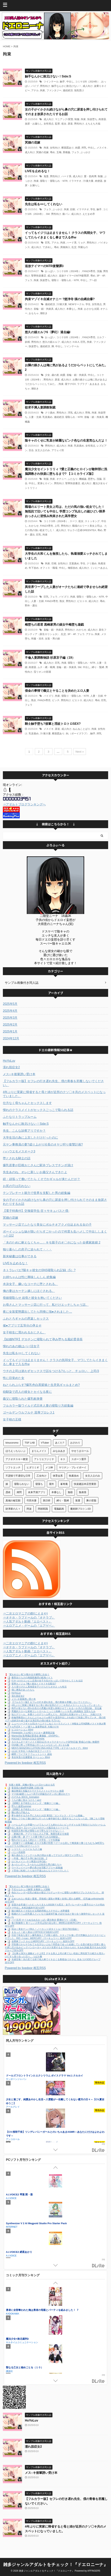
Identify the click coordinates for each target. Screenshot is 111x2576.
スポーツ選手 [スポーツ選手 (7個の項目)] (78, 1459)
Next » (79, 751)
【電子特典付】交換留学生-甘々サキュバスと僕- (36, 1210)
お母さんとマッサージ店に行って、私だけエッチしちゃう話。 (46, 1304)
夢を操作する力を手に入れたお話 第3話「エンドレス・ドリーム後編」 (48, 1815)
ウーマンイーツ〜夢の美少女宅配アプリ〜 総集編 (37, 1867)
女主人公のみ (42, 450)
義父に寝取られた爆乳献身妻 (23, 1398)
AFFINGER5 (93, 2570)
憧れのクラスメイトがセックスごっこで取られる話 (38, 1110)
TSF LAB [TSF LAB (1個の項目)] (30, 1442)
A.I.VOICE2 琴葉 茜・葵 (19, 2201)
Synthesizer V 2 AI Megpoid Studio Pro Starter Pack (36, 2229)
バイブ (35, 86)
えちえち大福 (92, 123)
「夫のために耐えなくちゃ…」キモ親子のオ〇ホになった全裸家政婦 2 (51, 1242)
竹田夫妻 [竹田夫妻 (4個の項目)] (32, 1500)
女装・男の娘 (52, 638)
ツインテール (51, 81)
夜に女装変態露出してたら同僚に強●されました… (37, 1311)
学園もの (83, 247)
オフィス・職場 (48, 567)
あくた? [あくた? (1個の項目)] (59, 1442)
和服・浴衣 (37, 638)
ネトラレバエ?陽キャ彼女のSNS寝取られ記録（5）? (39, 1270)
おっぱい (50, 271)
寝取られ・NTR (74, 417)
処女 (63, 123)
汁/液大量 (88, 180)
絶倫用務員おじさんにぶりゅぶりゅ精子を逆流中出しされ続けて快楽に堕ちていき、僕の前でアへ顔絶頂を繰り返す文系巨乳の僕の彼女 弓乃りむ (55, 1719)
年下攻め (34, 567)
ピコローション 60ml (22, 1729)
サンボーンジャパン (16, 2084)
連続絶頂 (68, 90)
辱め (52, 152)
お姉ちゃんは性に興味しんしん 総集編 (29, 1277)
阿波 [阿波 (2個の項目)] (29, 1508)
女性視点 (49, 123)
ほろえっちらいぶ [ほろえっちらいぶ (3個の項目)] (15, 1450)
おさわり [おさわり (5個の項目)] (75, 1442)
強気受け (79, 90)
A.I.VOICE (11, 2204)
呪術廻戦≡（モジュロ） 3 (20, 2310)
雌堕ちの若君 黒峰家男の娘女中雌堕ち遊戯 (54, 624)
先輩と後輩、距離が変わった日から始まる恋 (32, 1784)
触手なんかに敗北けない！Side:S (48, 76)
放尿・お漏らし (33, 123)
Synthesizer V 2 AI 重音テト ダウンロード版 (31, 2172)
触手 (62, 81)
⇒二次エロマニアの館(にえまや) (25, 1613)
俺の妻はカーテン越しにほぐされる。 (29, 1291)
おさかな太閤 (91, 308)
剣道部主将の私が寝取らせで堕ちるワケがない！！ (37, 1831)
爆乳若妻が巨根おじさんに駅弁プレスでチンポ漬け (38, 1165)
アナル (35, 90)
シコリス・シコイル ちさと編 (26, 1849)
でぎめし (47, 247)
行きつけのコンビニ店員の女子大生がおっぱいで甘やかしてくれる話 (47, 1680)
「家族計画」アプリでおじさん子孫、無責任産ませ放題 (40, 1834)
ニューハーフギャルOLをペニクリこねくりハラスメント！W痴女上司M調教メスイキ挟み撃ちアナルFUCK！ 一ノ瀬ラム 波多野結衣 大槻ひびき (55, 1725)
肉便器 (102, 119)
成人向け (88, 86)
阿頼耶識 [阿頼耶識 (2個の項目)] (43, 1508)
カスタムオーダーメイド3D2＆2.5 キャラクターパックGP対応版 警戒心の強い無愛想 (55, 1742)
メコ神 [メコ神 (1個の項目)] (49, 1467)
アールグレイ (13, 2112)
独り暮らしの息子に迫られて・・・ (27, 1249)
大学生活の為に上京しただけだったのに (30, 1137)
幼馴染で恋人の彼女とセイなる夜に (27, 1391)
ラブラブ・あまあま (88, 384)
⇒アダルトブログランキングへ (24, 804)
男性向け (45, 86)
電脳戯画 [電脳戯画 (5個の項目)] (59, 1508)
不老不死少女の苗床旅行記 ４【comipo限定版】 (34, 2367)
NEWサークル (76, 304)
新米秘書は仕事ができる (20, 1256)
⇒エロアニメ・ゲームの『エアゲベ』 (29, 1625)
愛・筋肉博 (90, 176)
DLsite (98, 2150)
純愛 (77, 147)
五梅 (58, 152)
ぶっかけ (85, 152)
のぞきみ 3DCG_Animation (25, 1797)
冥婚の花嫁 (32, 142)
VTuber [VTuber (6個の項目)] (45, 1442)
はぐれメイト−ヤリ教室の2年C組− (29, 1861)
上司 (57, 525)
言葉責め (74, 563)
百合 (31, 450)
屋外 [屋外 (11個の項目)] (51, 1484)
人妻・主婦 (35, 417)
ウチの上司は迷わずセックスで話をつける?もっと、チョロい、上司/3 (51, 1371)
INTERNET (11, 2233)
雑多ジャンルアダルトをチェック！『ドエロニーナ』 (55, 2564)
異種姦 (66, 152)
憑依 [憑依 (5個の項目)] (8, 1492)
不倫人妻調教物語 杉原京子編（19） (50, 657)
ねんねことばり (81, 728)
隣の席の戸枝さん (20, 1812)
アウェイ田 (57, 450)
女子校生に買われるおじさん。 (24, 1332)
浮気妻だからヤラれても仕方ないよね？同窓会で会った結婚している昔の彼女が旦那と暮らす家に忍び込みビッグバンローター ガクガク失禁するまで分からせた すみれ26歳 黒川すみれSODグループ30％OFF (55, 1947)
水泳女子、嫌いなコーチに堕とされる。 (30, 1284)
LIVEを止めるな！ (37, 171)
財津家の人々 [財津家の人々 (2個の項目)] (13, 1508)
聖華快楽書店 (38, 275)
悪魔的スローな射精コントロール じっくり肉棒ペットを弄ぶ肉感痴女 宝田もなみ (53, 1711)
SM (48, 214)
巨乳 (47, 242)
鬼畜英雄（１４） (16, 2339)
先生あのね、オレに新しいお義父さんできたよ (35, 1172)
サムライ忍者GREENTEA (81, 530)
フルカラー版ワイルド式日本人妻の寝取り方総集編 (38, 1405)
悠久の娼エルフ (51, 341)
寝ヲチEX (70, 384)
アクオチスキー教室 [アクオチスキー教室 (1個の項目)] (17, 1459)
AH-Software (12, 2176)
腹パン (66, 214)
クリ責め (50, 412)
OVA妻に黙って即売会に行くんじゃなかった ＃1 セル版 (40, 1745)
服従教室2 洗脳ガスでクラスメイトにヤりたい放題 (37, 1791)
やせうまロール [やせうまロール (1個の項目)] (80, 1450)
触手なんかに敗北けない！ (66, 86)
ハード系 (66, 176)
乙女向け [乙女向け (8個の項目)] (42, 1475)
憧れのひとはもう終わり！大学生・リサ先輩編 (35, 1840)
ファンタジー (54, 90)
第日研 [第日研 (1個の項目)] (46, 1500)
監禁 (57, 123)
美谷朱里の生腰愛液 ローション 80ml (30, 1757)
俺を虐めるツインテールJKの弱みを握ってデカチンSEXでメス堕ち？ (47, 1855)
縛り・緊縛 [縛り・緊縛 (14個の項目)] (62, 1500)
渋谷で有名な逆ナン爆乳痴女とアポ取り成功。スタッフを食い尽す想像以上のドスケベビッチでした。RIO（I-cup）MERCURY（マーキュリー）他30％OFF (55, 1937)
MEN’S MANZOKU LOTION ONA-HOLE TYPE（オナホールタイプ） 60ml (49, 1748)
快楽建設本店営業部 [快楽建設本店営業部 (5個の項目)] (85, 1484)
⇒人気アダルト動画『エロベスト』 (27, 1621)
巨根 (53, 563)
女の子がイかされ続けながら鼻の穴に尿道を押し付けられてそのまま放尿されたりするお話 (55, 1201)
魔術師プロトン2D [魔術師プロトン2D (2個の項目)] (80, 1508)
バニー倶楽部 (18, 1852)
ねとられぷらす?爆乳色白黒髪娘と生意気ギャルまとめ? (41, 1384)
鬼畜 (46, 176)
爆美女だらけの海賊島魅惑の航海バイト (32, 1677)
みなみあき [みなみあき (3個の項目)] (59, 1450)
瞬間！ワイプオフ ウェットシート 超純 (31, 1754)
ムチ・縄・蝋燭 (46, 667)
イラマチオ (75, 180)
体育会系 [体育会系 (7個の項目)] (58, 1475)
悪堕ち (91, 478)
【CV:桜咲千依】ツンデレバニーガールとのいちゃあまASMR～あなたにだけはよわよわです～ (55, 2139)
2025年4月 (10, 1010)
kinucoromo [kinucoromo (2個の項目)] (12, 1442)
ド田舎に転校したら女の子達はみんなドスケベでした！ (40, 1870)
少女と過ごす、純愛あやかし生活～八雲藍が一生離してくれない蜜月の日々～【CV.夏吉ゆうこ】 (55, 2106)
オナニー (61, 478)
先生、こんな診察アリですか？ (24, 1130)
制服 (76, 119)
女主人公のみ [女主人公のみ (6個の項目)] (92, 1475)
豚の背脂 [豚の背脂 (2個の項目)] (91, 1500)
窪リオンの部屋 (42, 671)
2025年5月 (10, 1003)
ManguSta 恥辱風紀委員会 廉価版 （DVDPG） (35, 1735)
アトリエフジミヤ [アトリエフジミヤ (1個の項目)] (44, 1459)
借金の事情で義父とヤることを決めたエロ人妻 (57, 690)
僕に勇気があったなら (22, 1690)
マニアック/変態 (64, 119)
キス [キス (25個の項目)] (62, 1459)
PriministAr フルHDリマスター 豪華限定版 (33, 1732)
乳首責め (47, 417)
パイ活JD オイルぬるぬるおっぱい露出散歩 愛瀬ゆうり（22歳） (44, 1920)
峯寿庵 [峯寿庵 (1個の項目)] (64, 1484)
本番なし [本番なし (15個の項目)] (56, 1492)
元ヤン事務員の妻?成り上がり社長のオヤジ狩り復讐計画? (43, 1144)
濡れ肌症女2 (11, 1067)
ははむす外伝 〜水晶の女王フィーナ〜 (31, 1751)
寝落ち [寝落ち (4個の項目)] (39, 1484)
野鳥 (87, 412)
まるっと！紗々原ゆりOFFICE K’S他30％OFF (35, 1932)
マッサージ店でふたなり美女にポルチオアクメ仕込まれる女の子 (47, 1224)
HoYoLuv (9, 1060)
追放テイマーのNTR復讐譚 (74, 275)
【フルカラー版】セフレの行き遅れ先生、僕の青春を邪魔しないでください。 (53, 1083)
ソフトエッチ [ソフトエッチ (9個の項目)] (13, 1467)
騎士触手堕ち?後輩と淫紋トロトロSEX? (53, 723)
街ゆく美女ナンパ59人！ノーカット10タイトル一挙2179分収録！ (45, 1929)
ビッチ (56, 700)
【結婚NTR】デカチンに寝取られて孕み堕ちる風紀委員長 (43, 1339)
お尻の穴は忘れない (16, 1186)
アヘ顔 (93, 280)
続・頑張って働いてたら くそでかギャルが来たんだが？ (41, 1179)
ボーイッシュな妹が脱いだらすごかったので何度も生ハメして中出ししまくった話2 (55, 1233)
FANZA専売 (88, 271)
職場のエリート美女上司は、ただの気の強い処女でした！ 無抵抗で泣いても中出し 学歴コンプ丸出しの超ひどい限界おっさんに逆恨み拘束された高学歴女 (65, 511)
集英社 (9, 2314)
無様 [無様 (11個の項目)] (70, 1492)
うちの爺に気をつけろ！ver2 (26, 1800)
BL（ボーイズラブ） (77, 733)
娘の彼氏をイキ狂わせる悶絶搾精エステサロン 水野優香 (40, 1910)
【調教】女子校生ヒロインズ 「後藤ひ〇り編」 (35, 1803)
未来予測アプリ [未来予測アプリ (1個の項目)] (36, 1492)
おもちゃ (34, 313)
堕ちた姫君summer (21, 1806)
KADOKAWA (12, 2371)
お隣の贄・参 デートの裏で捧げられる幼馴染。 (35, 1837)
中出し (70, 81)
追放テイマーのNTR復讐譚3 (44, 266)
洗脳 (99, 271)
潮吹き (43, 313)
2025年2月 (10, 1024)
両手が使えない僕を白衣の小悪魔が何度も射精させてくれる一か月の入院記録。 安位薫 (56, 1708)
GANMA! (10, 2342)
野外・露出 (31, 605)
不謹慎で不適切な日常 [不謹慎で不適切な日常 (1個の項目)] (18, 1475)
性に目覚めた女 (13, 1378)
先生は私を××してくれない (43, 204)
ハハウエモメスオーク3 (19, 1151)
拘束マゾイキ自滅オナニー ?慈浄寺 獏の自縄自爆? (60, 299)
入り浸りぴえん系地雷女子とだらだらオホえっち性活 (39, 1686)
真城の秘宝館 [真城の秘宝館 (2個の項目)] (13, 1500)
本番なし (71, 308)
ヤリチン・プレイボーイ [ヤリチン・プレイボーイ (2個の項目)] (72, 1467)
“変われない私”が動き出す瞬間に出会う (29, 1674)
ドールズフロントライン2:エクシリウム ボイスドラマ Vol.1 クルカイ (44, 2081)
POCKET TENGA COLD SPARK (28, 1739)
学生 (92, 209)
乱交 (74, 247)
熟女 (62, 601)
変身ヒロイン (45, 483)
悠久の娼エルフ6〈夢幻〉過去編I (47, 332)
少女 (47, 375)
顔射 (72, 209)
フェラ (75, 152)
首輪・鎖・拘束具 (44, 308)
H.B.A (76, 341)
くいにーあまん (99, 567)
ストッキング (92, 521)
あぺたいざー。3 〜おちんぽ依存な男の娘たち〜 (36, 1864)
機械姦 (83, 478)
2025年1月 (10, 1031)
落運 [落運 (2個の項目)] (77, 1500)
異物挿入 (65, 247)
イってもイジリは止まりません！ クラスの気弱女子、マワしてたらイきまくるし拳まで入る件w (55, 1362)
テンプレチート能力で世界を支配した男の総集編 (36, 1193)
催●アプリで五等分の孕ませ (22, 1325)
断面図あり (67, 147)
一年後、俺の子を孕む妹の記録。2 (29, 1858)
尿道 (70, 123)
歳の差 (55, 375)
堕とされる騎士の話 (16, 1158)
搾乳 (84, 147)
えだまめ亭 (88, 214)
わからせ (34, 525)
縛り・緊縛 (98, 667)
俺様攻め (73, 567)
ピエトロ (82, 601)
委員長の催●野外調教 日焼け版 (27, 1788)
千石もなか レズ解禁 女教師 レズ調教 (30, 1889)
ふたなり (73, 478)
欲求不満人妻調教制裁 (40, 407)
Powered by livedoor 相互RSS (25, 1762)
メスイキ (102, 147)
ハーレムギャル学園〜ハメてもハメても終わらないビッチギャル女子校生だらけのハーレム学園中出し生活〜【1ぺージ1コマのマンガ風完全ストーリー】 (55, 1826)
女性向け (55, 147)
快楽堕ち (92, 119)
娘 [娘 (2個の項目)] (7, 1484)
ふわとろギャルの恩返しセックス (26, 1318)
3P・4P (101, 275)
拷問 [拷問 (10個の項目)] (19, 1492)
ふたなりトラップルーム (20, 1116)
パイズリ (64, 596)
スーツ (73, 521)
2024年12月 (11, 1038)
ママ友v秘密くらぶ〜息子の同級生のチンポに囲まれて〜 (40, 1794)
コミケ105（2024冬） (87, 81)
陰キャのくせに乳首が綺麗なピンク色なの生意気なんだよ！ (66, 440)
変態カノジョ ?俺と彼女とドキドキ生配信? (33, 1683)
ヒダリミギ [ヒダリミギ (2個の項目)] (33, 1467)
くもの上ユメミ (14, 2056)
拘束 (42, 90)
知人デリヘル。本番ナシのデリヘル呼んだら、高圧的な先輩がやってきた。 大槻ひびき (56, 1714)
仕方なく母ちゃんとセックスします (27, 1103)
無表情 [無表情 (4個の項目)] (82, 1492)
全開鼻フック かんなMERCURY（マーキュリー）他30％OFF (42, 1941)
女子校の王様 (12, 1419)
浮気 (70, 412)
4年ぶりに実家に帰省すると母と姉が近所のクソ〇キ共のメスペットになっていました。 (54, 1094)
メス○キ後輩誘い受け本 (19, 1074)
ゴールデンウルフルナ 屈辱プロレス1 (28, 1412)
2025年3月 (10, 1017)
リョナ (81, 242)
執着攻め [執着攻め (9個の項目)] (74, 1475)
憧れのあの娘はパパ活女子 (21, 1346)
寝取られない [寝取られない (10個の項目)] (21, 1484)
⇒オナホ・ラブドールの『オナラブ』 (29, 1617)
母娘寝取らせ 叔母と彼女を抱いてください (32, 1297)
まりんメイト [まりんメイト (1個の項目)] (39, 1450)
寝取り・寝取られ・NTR (54, 180)
